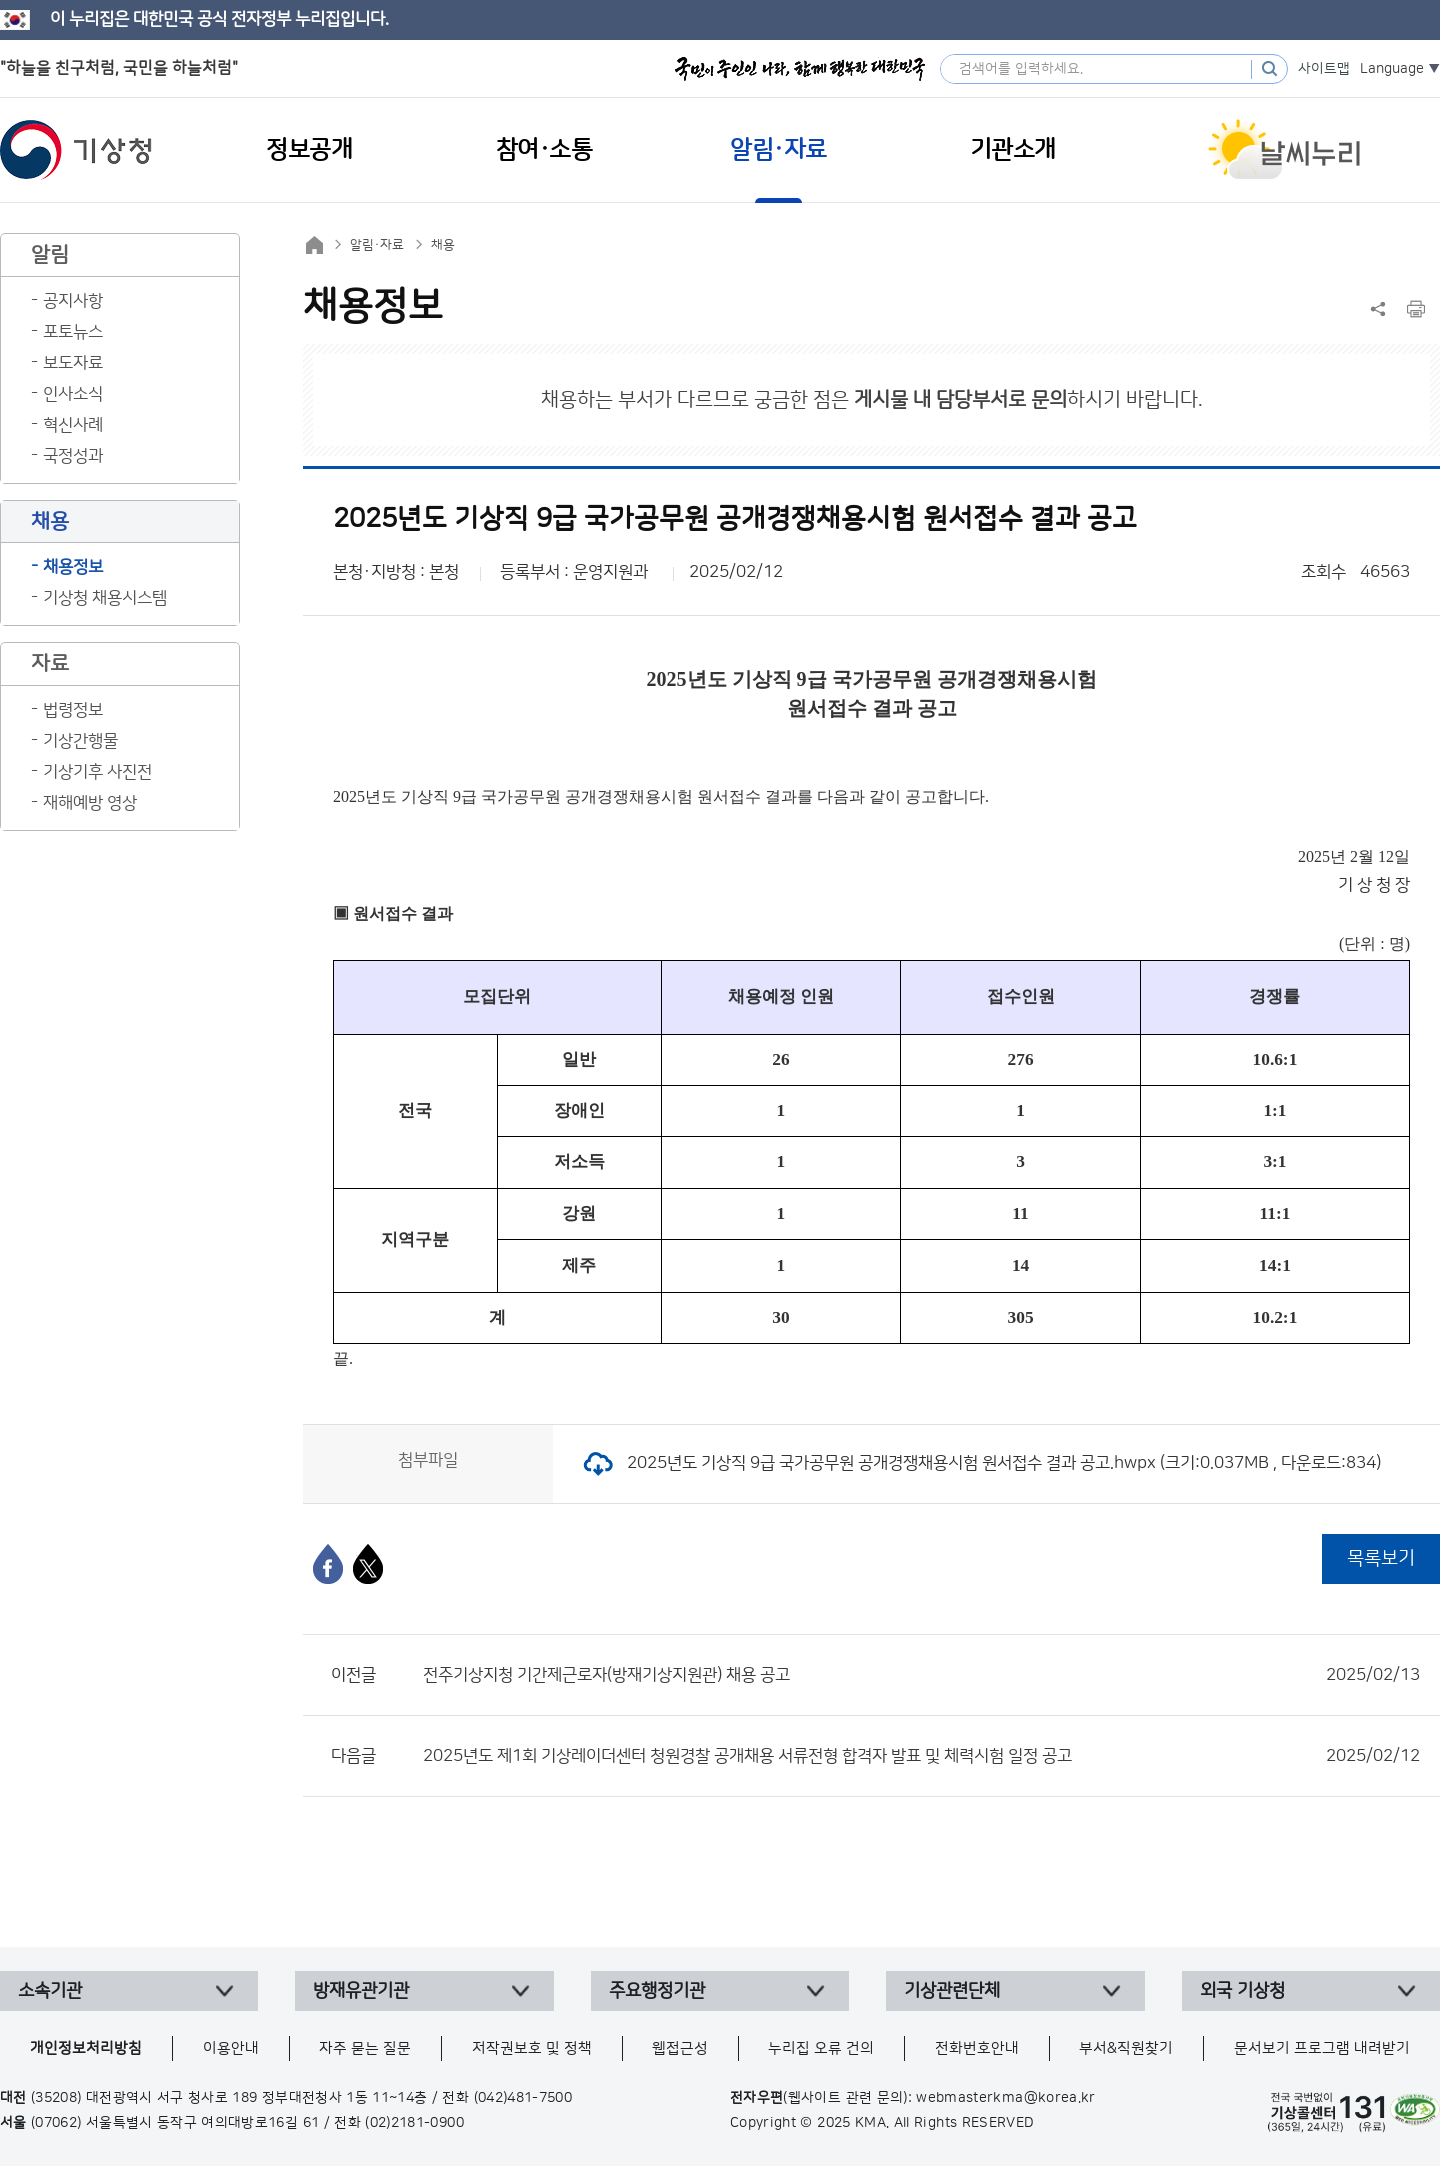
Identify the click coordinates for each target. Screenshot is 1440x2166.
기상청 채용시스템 (105, 598)
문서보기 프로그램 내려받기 (1322, 2048)
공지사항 (73, 301)
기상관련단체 (952, 1991)
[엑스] (368, 1564)
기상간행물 (80, 741)
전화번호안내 (977, 2048)
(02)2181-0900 (414, 2123)
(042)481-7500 (523, 2098)
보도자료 (73, 363)
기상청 (76, 150)
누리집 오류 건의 (821, 2048)
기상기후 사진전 (97, 772)
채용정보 (73, 567)
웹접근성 (680, 2048)
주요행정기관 (657, 1991)
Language (1392, 69)
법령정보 (73, 710)
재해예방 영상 (90, 803)
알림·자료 (377, 245)
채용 (443, 245)
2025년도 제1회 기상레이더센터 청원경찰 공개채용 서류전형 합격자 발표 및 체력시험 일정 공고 (921, 1756)
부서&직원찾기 (1126, 2048)
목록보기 (1381, 1558)
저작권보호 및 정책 (532, 2048)
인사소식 (73, 394)
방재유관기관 (361, 1991)
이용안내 (231, 2048)
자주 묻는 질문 (365, 2048)
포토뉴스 (73, 332)
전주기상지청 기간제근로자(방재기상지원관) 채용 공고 (921, 1675)
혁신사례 (73, 425)
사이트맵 (1324, 69)
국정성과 (73, 456)
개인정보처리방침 (86, 2048)
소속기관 (50, 1991)
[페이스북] (328, 1564)
